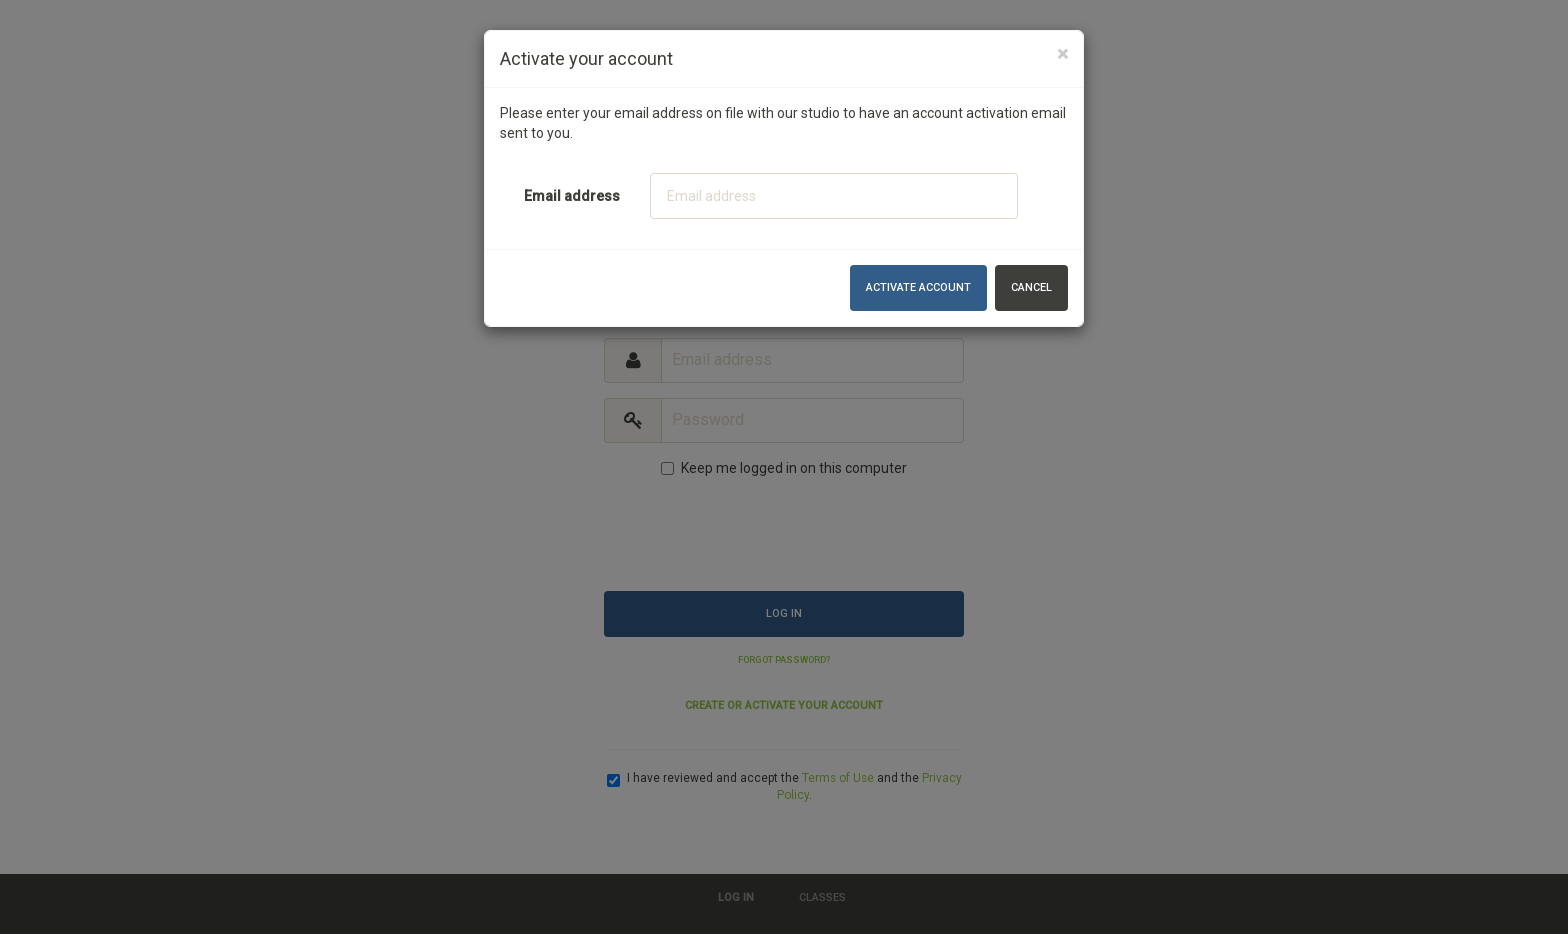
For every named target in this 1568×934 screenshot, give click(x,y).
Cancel (1031, 287)
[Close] (1062, 54)
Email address (572, 196)
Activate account (918, 287)
